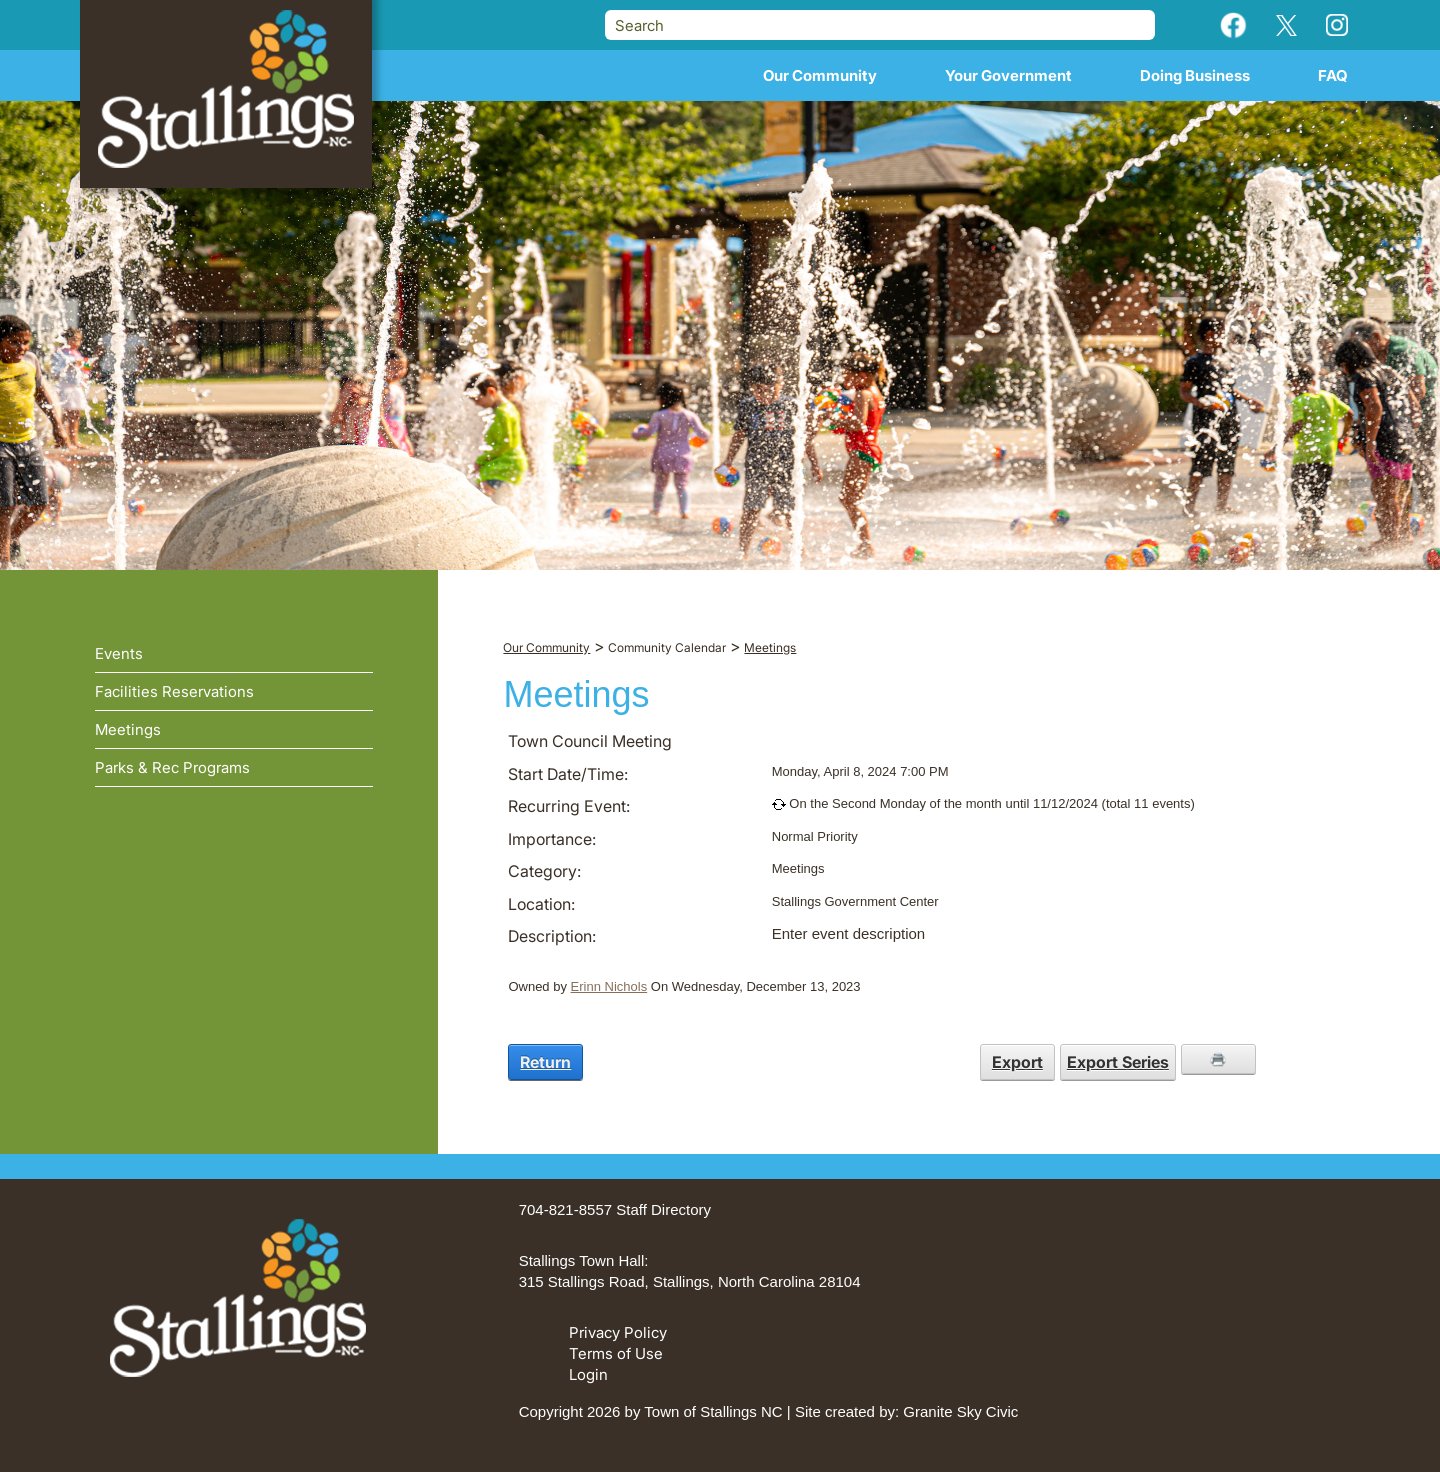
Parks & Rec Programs (172, 767)
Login (588, 1374)
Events (119, 653)
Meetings (128, 729)
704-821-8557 (565, 1209)
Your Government (1008, 75)
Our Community (820, 75)
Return (545, 1062)
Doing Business (1195, 75)
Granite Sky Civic (960, 1411)
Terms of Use (616, 1353)
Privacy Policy (618, 1332)
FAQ (1333, 75)
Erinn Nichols (609, 986)
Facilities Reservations (174, 691)
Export (1017, 1062)
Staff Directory (663, 1209)
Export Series (1118, 1062)
